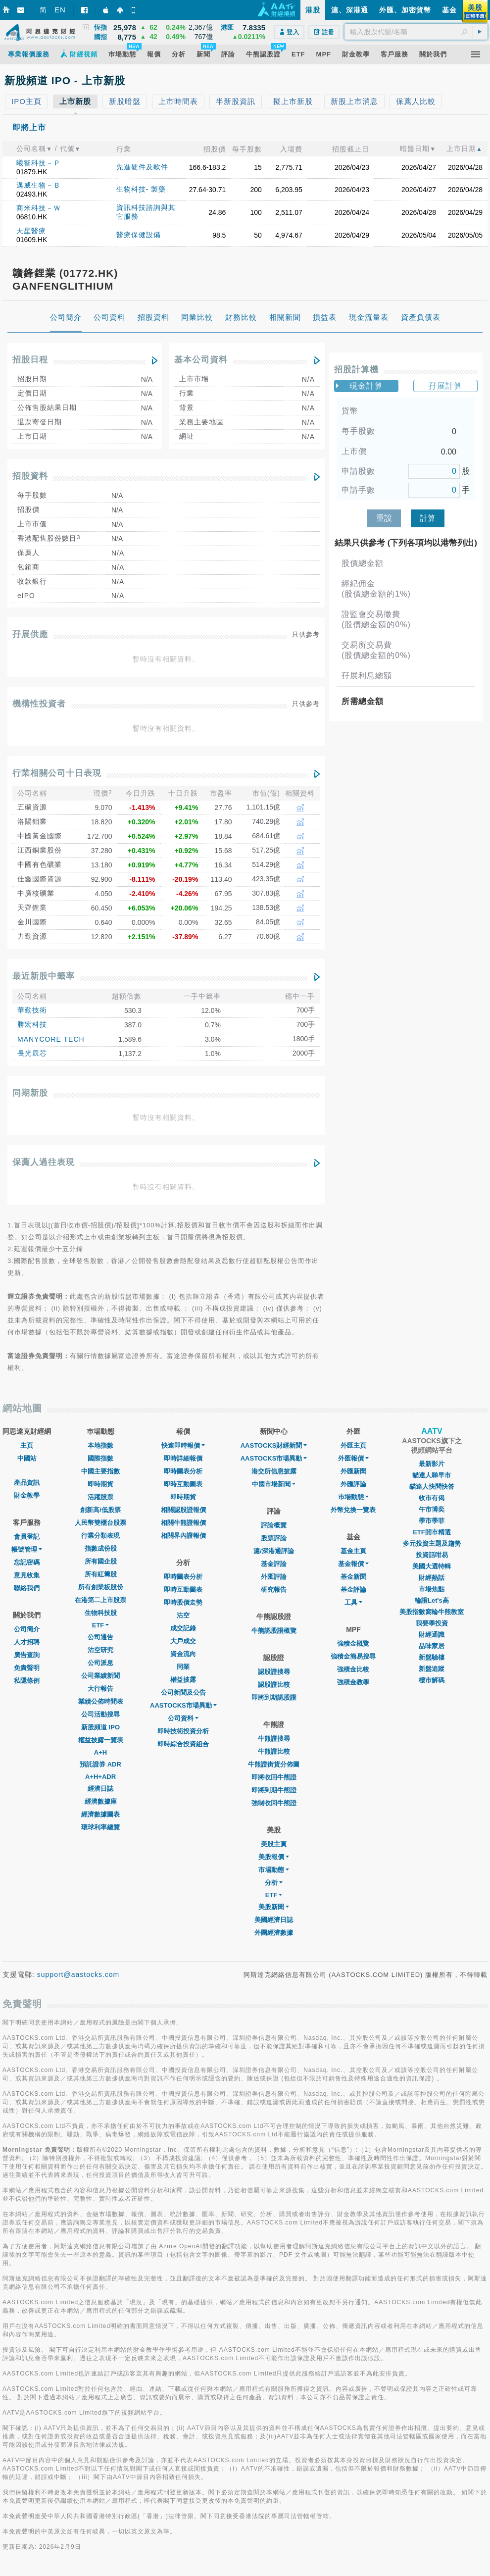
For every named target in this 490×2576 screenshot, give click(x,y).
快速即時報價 (183, 1445)
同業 (183, 1666)
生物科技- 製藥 (141, 189)
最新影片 (431, 1463)
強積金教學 (353, 1682)
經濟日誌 (100, 1788)
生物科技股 (101, 1612)
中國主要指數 (100, 1471)
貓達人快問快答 (431, 1486)
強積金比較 (353, 1669)
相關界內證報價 (183, 1535)
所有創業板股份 (100, 1587)
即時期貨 (100, 1484)
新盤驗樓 (431, 1657)
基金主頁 (353, 1551)
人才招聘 (27, 1642)
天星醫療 (31, 231)
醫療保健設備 (138, 235)
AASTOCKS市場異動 (183, 1705)
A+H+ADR (100, 1776)
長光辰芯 (32, 1053)
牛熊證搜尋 (274, 1738)
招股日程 (30, 359)
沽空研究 (100, 1650)
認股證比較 (274, 1684)
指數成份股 (101, 1548)
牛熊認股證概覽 (273, 1630)
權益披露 (183, 1679)
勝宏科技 (32, 1024)
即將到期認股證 (273, 1697)
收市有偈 (431, 1498)
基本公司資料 (201, 359)
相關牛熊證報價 (183, 1522)
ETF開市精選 (432, 1532)
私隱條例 (27, 1680)
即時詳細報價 (183, 1458)
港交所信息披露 (273, 1471)
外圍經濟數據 (273, 1932)
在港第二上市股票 (100, 1600)
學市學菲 (431, 1520)
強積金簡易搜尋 (353, 1656)
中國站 (27, 1458)
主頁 (26, 1445)
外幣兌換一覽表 (353, 1510)
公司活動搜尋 (100, 1714)
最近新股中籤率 (43, 976)
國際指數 (100, 1458)
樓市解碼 (431, 1680)
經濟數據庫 (101, 1801)
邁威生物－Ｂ (38, 185)
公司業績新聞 (100, 1675)
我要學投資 (432, 1623)
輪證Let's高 (432, 1600)
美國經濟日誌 (273, 1919)
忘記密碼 (27, 1562)
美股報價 (273, 1857)
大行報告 (100, 1688)
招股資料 (30, 476)
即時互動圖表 (183, 1484)
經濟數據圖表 (100, 1814)
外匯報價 (353, 1458)
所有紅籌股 (101, 1574)
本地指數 (100, 1445)
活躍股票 (100, 1497)
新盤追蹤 (431, 1668)
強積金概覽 (353, 1643)
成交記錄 (183, 1628)
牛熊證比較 (274, 1751)
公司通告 (100, 1637)
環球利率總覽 (100, 1827)
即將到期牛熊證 (273, 1790)
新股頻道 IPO (100, 1727)
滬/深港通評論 (273, 1551)
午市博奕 (431, 1509)
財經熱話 (431, 1577)
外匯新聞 (353, 1471)
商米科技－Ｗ (38, 208)
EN (60, 9)
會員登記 (27, 1536)
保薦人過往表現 (43, 1162)
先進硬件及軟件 (142, 167)
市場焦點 (431, 1589)
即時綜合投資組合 (183, 1744)
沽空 (183, 1615)
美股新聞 (273, 1907)
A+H (100, 1752)
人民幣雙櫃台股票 (100, 1522)
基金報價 (353, 1563)
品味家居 (431, 1646)
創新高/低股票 (100, 1510)
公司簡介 (27, 1629)
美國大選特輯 (431, 1566)
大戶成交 (183, 1641)
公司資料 (183, 1718)
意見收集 (27, 1575)
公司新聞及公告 (183, 1692)
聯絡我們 (27, 1588)
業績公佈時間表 (100, 1701)
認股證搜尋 (274, 1671)
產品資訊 (27, 1482)
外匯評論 (274, 1576)
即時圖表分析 (183, 1471)
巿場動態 (353, 1497)
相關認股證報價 (183, 1510)
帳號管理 (26, 1549)
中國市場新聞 (273, 1484)
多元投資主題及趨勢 (432, 1543)
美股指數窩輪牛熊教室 (431, 1612)
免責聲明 (27, 1667)
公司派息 (100, 1663)
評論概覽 (274, 1525)
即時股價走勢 (183, 1602)
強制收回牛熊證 (273, 1803)
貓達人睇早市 (431, 1475)
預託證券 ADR (100, 1764)
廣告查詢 (27, 1655)
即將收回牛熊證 (273, 1777)
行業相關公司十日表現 (56, 773)
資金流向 (183, 1654)
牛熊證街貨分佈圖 (273, 1764)
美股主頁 (274, 1844)
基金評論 (274, 1563)
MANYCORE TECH (51, 1039)
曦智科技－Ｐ (38, 163)
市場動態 (273, 1869)
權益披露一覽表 (100, 1740)
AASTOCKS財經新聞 (274, 1445)
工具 (353, 1602)
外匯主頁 (353, 1445)
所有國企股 (101, 1561)
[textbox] (416, 32)
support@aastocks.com (78, 1974)
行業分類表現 (100, 1535)
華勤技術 (32, 1010)
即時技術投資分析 (183, 1731)
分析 (274, 1882)
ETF (100, 1625)
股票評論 (274, 1538)
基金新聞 (353, 1576)
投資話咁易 (432, 1555)
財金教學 (27, 1495)
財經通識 (431, 1634)
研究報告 (274, 1589)
